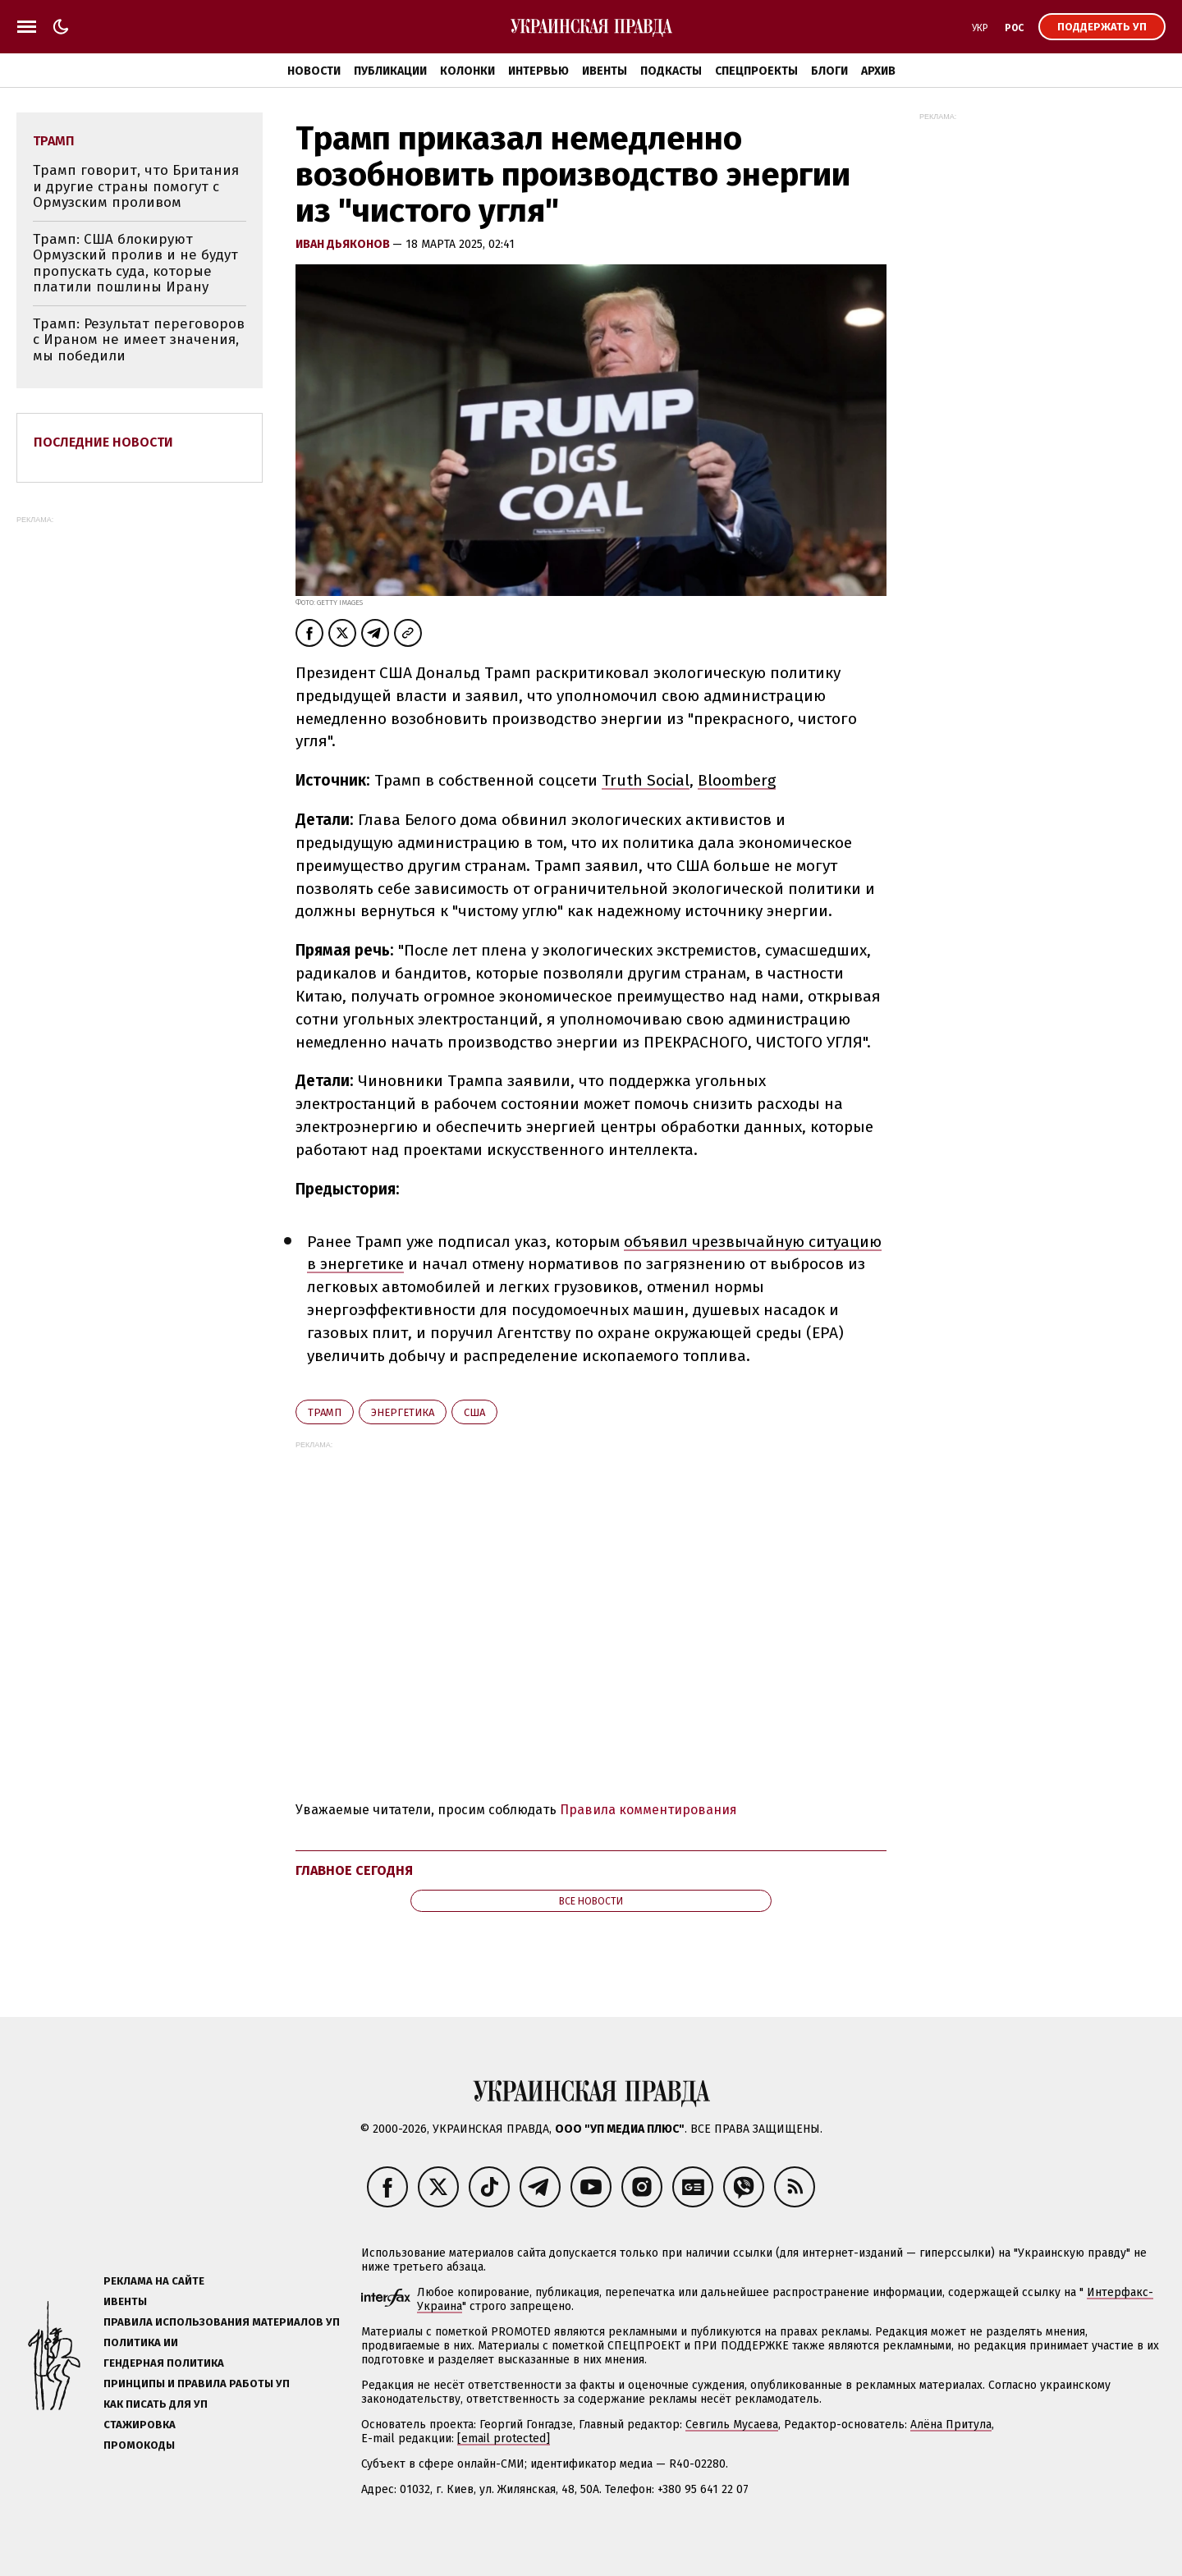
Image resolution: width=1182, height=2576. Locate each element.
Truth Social (646, 780)
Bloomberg (737, 780)
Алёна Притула (951, 2425)
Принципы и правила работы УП (196, 2383)
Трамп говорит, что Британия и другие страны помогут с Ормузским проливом (136, 186)
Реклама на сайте (153, 2281)
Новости (314, 71)
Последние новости (103, 442)
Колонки (467, 71)
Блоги (829, 71)
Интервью (538, 71)
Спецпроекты (756, 71)
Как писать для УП (155, 2404)
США (474, 1412)
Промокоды (139, 2445)
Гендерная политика (163, 2363)
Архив (878, 71)
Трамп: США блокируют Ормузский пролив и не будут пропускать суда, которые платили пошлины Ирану (135, 263)
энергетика (402, 1412)
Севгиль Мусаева (731, 2425)
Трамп (324, 1412)
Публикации (390, 71)
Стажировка (139, 2424)
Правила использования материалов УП (221, 2322)
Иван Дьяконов (344, 244)
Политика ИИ (140, 2342)
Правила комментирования (648, 1809)
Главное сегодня (354, 1870)
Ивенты (604, 71)
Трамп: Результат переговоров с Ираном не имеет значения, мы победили (139, 339)
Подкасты (671, 71)
